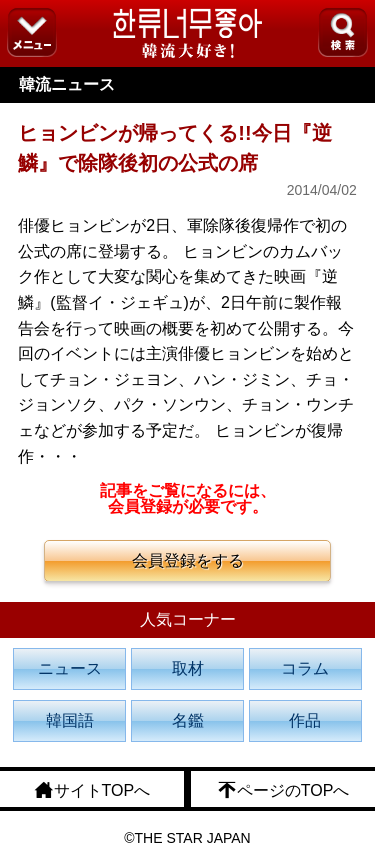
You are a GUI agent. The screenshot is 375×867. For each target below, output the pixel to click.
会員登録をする (188, 560)
